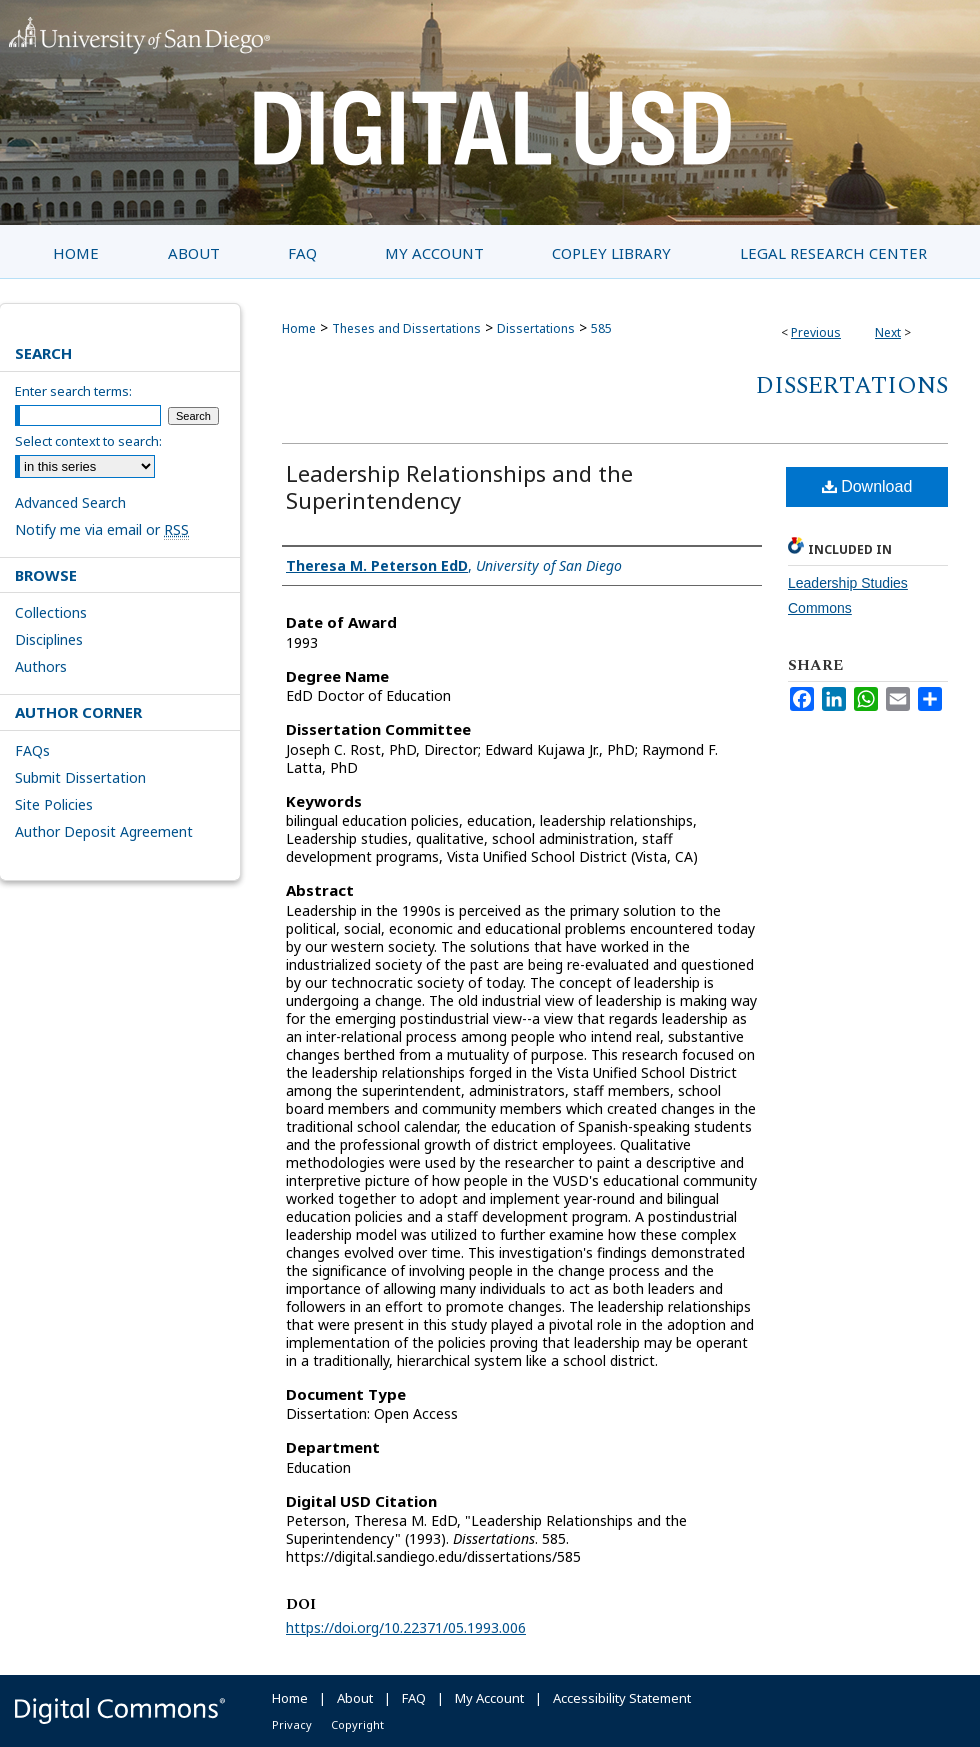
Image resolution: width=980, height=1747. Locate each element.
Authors (41, 666)
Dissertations (536, 328)
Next (888, 332)
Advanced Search (70, 502)
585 (601, 328)
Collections (51, 612)
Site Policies (54, 804)
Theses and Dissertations (406, 328)
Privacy (292, 1724)
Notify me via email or (102, 529)
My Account (489, 1698)
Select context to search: (88, 441)
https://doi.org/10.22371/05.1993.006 (406, 1627)
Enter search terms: (73, 391)
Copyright (357, 1724)
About (355, 1698)
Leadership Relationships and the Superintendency (459, 486)
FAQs (32, 750)
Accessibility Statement (622, 1698)
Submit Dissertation (80, 777)
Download (867, 486)
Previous (816, 332)
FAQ (414, 1698)
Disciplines (49, 639)
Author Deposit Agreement (104, 831)
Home (299, 328)
